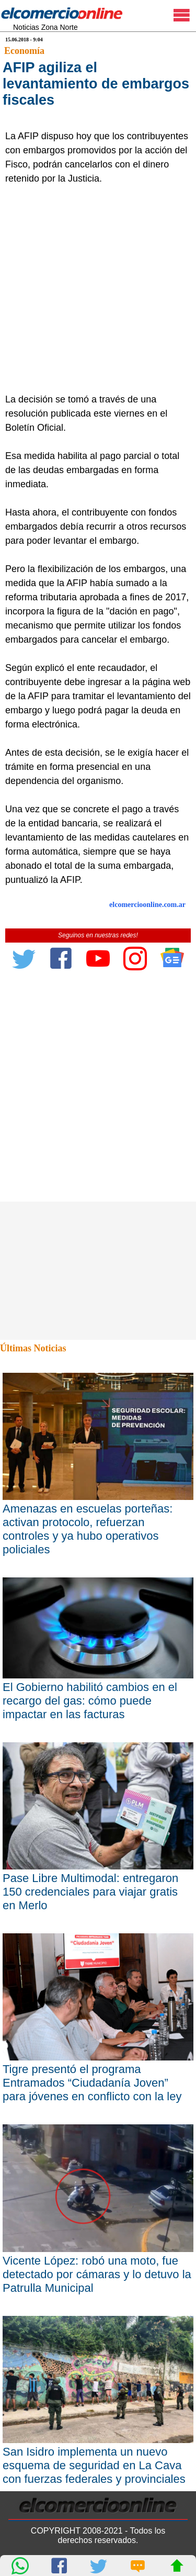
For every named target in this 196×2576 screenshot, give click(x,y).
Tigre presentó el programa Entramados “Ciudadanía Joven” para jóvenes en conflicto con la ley (92, 2083)
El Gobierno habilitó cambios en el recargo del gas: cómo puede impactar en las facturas (90, 1701)
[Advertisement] (98, 289)
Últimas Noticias (33, 1348)
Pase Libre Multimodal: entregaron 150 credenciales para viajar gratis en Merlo (90, 1892)
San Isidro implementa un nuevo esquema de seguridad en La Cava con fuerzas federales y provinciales (94, 2465)
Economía (24, 51)
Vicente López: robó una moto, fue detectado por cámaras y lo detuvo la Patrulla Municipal (97, 2274)
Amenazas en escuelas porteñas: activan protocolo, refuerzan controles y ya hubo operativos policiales (87, 1529)
